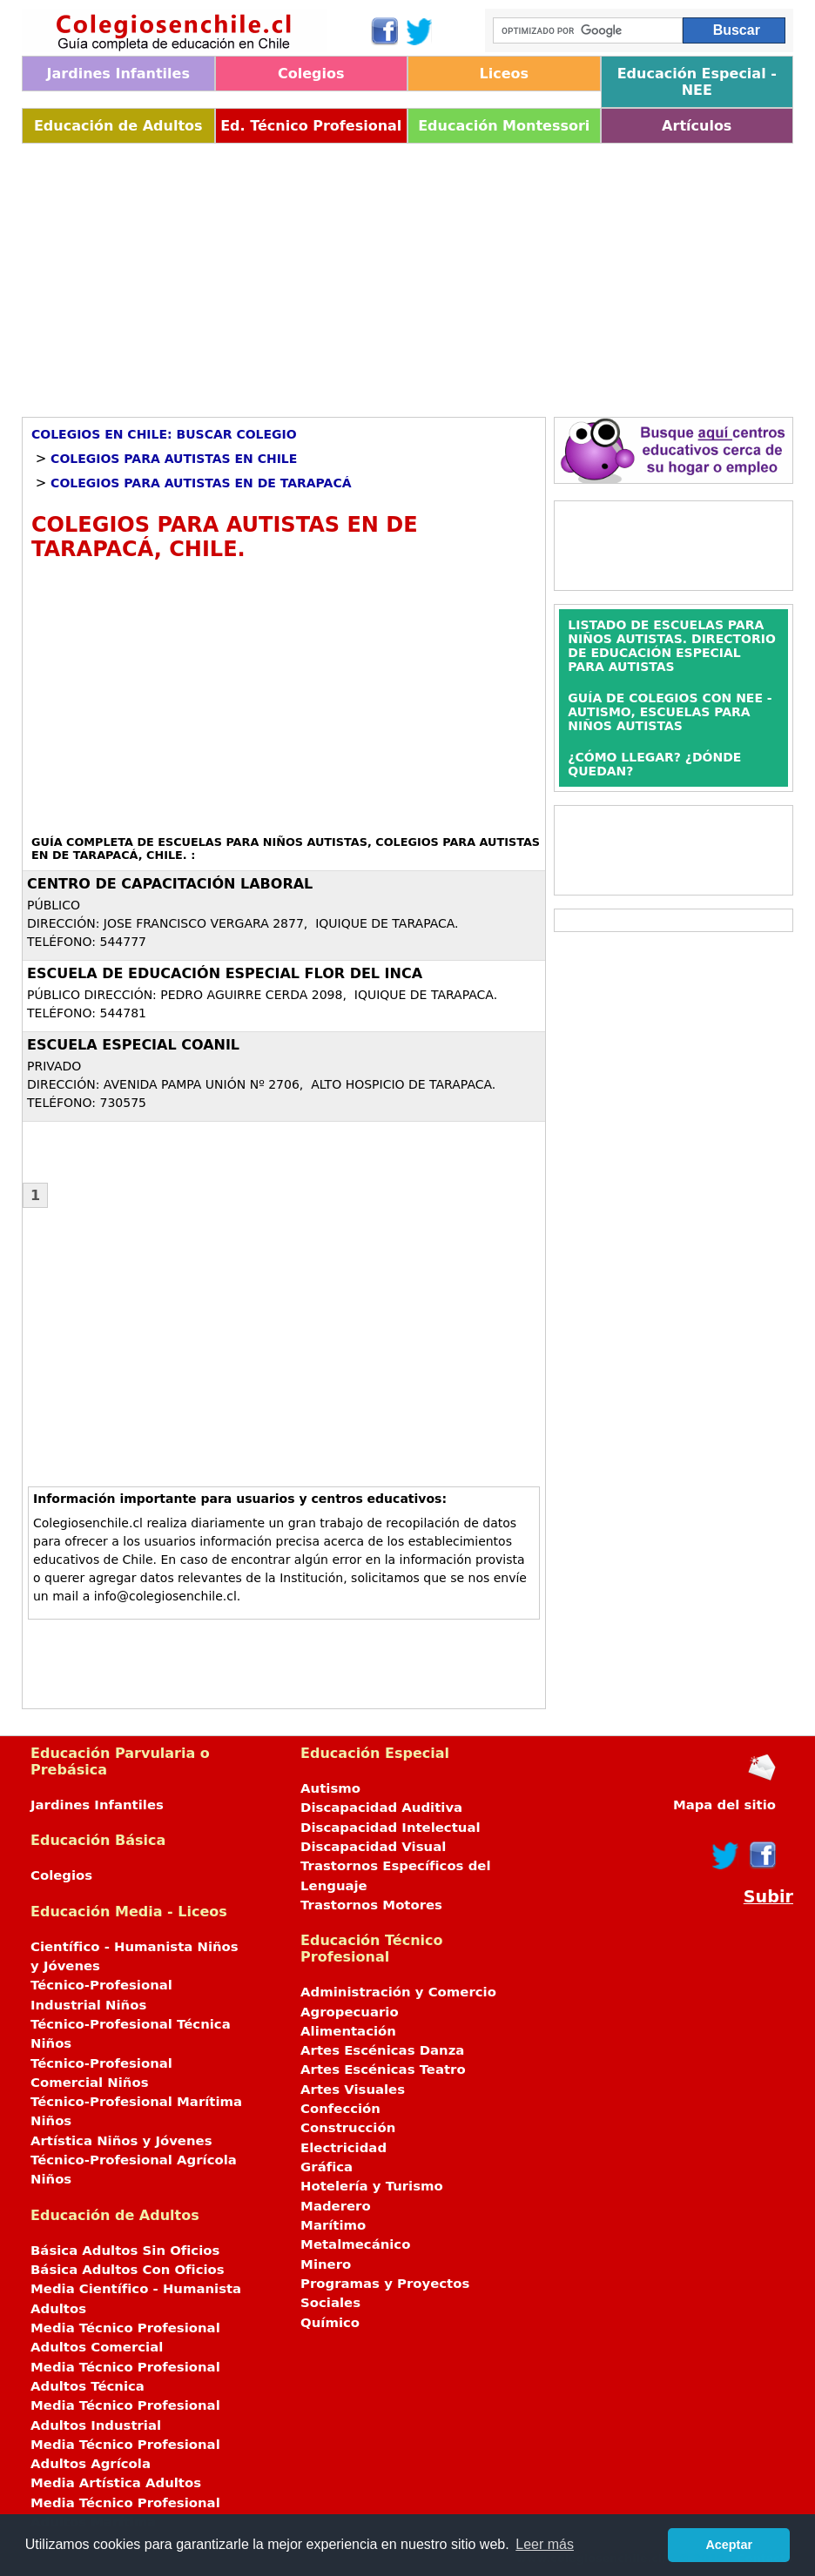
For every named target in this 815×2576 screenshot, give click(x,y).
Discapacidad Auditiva (381, 1807)
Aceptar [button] (728, 2545)
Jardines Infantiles (118, 73)
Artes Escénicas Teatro (383, 2069)
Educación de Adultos (118, 125)
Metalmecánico (355, 2244)
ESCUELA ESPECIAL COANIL (133, 1044)
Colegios (311, 73)
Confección (340, 2108)
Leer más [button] (544, 2544)
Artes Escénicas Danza (382, 2050)
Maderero (335, 2206)
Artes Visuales (352, 2089)
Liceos (504, 73)
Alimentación (348, 2031)
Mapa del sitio (724, 1805)
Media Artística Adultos (115, 2483)
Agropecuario (349, 2012)
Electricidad (343, 2148)
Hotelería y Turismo (371, 2186)
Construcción (347, 2128)
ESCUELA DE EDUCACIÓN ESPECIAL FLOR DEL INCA (224, 973)
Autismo (330, 1788)
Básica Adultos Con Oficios (127, 2269)
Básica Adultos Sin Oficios (124, 2250)
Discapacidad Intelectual (390, 1827)
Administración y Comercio (398, 1992)
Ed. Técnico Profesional (310, 125)
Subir (768, 1897)
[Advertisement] (407, 274)
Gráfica (326, 2167)
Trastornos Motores (371, 1905)
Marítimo (333, 2225)
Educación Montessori (503, 125)
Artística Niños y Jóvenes (121, 2141)
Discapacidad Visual (373, 1847)
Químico (330, 2323)
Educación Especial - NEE (697, 81)
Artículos (696, 125)
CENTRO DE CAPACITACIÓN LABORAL (170, 883)
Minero (325, 2264)
